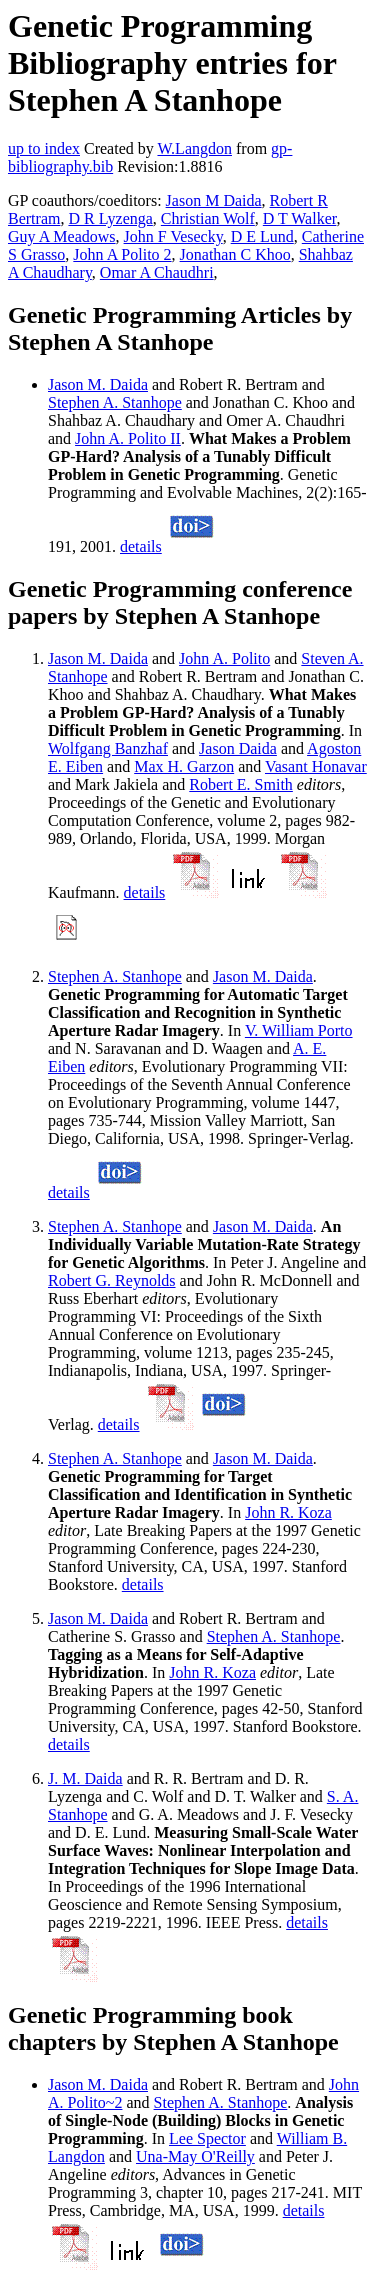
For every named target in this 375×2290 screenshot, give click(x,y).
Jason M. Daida (98, 384)
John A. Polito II (128, 438)
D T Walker (300, 218)
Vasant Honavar (316, 766)
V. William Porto (299, 1030)
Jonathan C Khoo (235, 254)
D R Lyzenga (110, 218)
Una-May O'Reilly (195, 2156)
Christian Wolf (208, 218)
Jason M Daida (214, 200)
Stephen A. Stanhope (115, 402)
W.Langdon (194, 148)
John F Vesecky (173, 236)
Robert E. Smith (241, 784)
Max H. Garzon (184, 766)
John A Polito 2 (122, 254)
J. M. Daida (85, 1778)
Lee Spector (207, 2138)
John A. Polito (224, 658)
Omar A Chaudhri (157, 272)
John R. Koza (288, 1512)
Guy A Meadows (62, 236)
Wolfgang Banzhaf (108, 748)
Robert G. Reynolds (112, 1280)
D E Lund (262, 236)
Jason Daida (238, 748)
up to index (44, 148)
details (141, 546)
